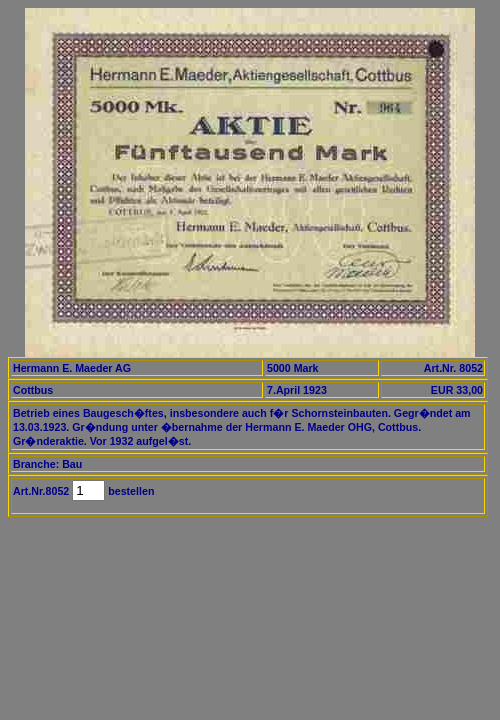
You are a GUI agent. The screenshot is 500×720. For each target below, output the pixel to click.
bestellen (129, 491)
